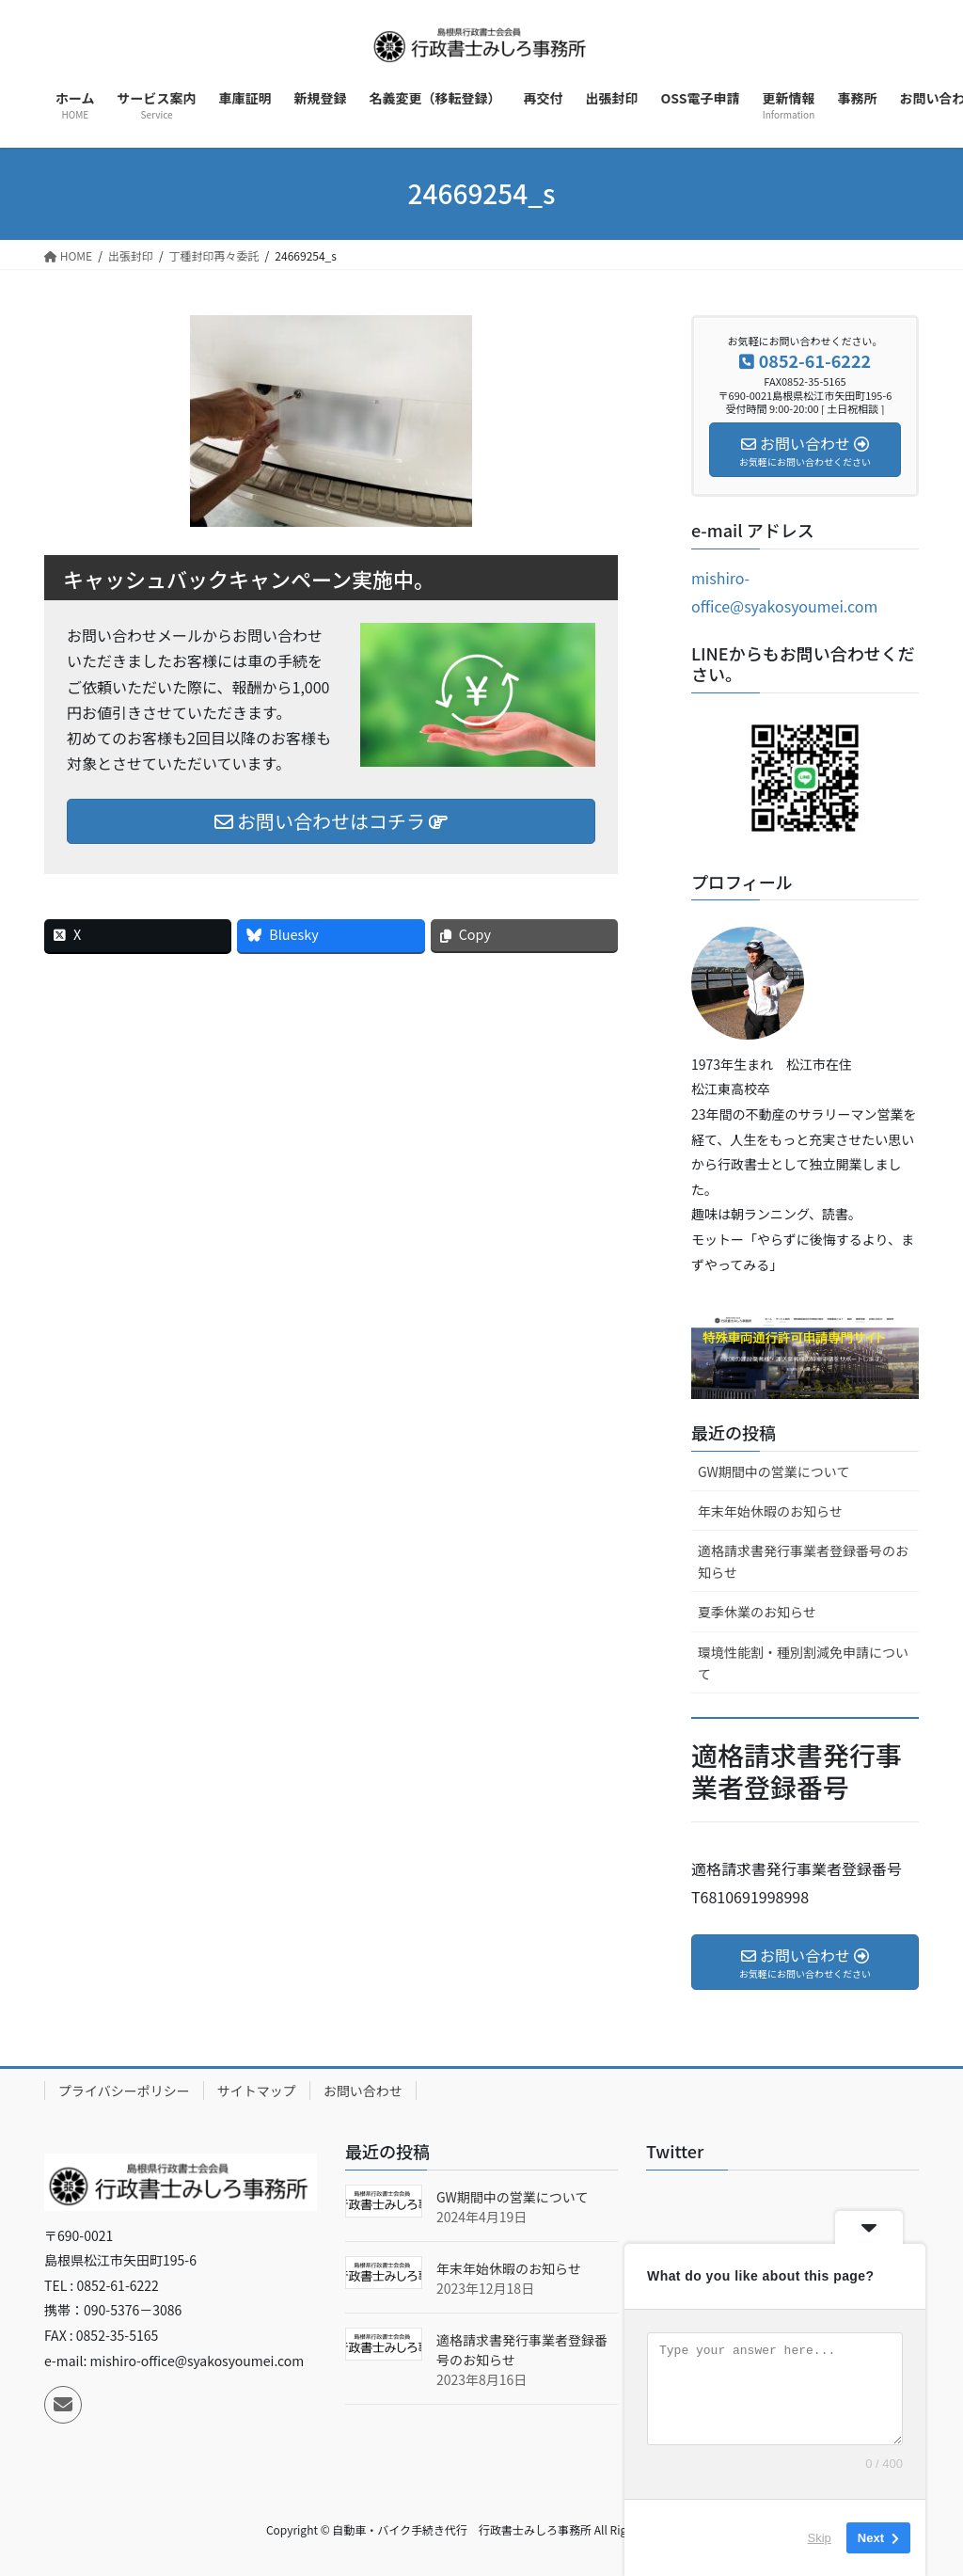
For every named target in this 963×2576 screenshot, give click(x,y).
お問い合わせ (363, 2090)
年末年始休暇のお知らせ (770, 1511)
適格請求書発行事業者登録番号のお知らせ (803, 1561)
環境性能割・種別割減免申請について (803, 1663)
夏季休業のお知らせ (757, 1611)
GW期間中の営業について (773, 1471)
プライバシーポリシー (124, 2090)
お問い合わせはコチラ (331, 821)
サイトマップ (256, 2090)
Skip (819, 2538)
